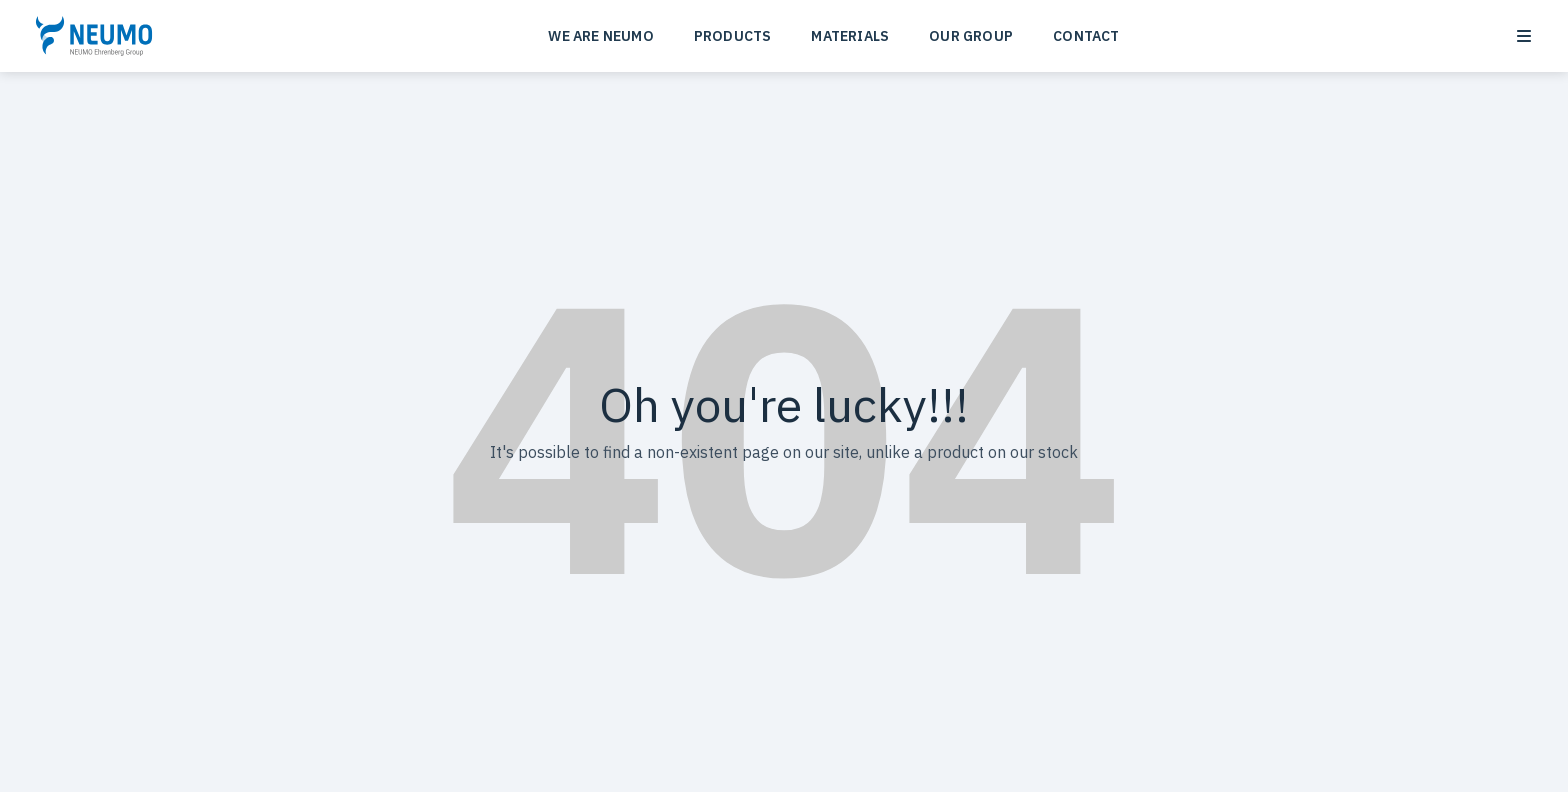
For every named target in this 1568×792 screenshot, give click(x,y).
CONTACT (1086, 36)
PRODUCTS (733, 36)
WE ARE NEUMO (600, 36)
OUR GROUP (971, 36)
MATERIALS (850, 36)
